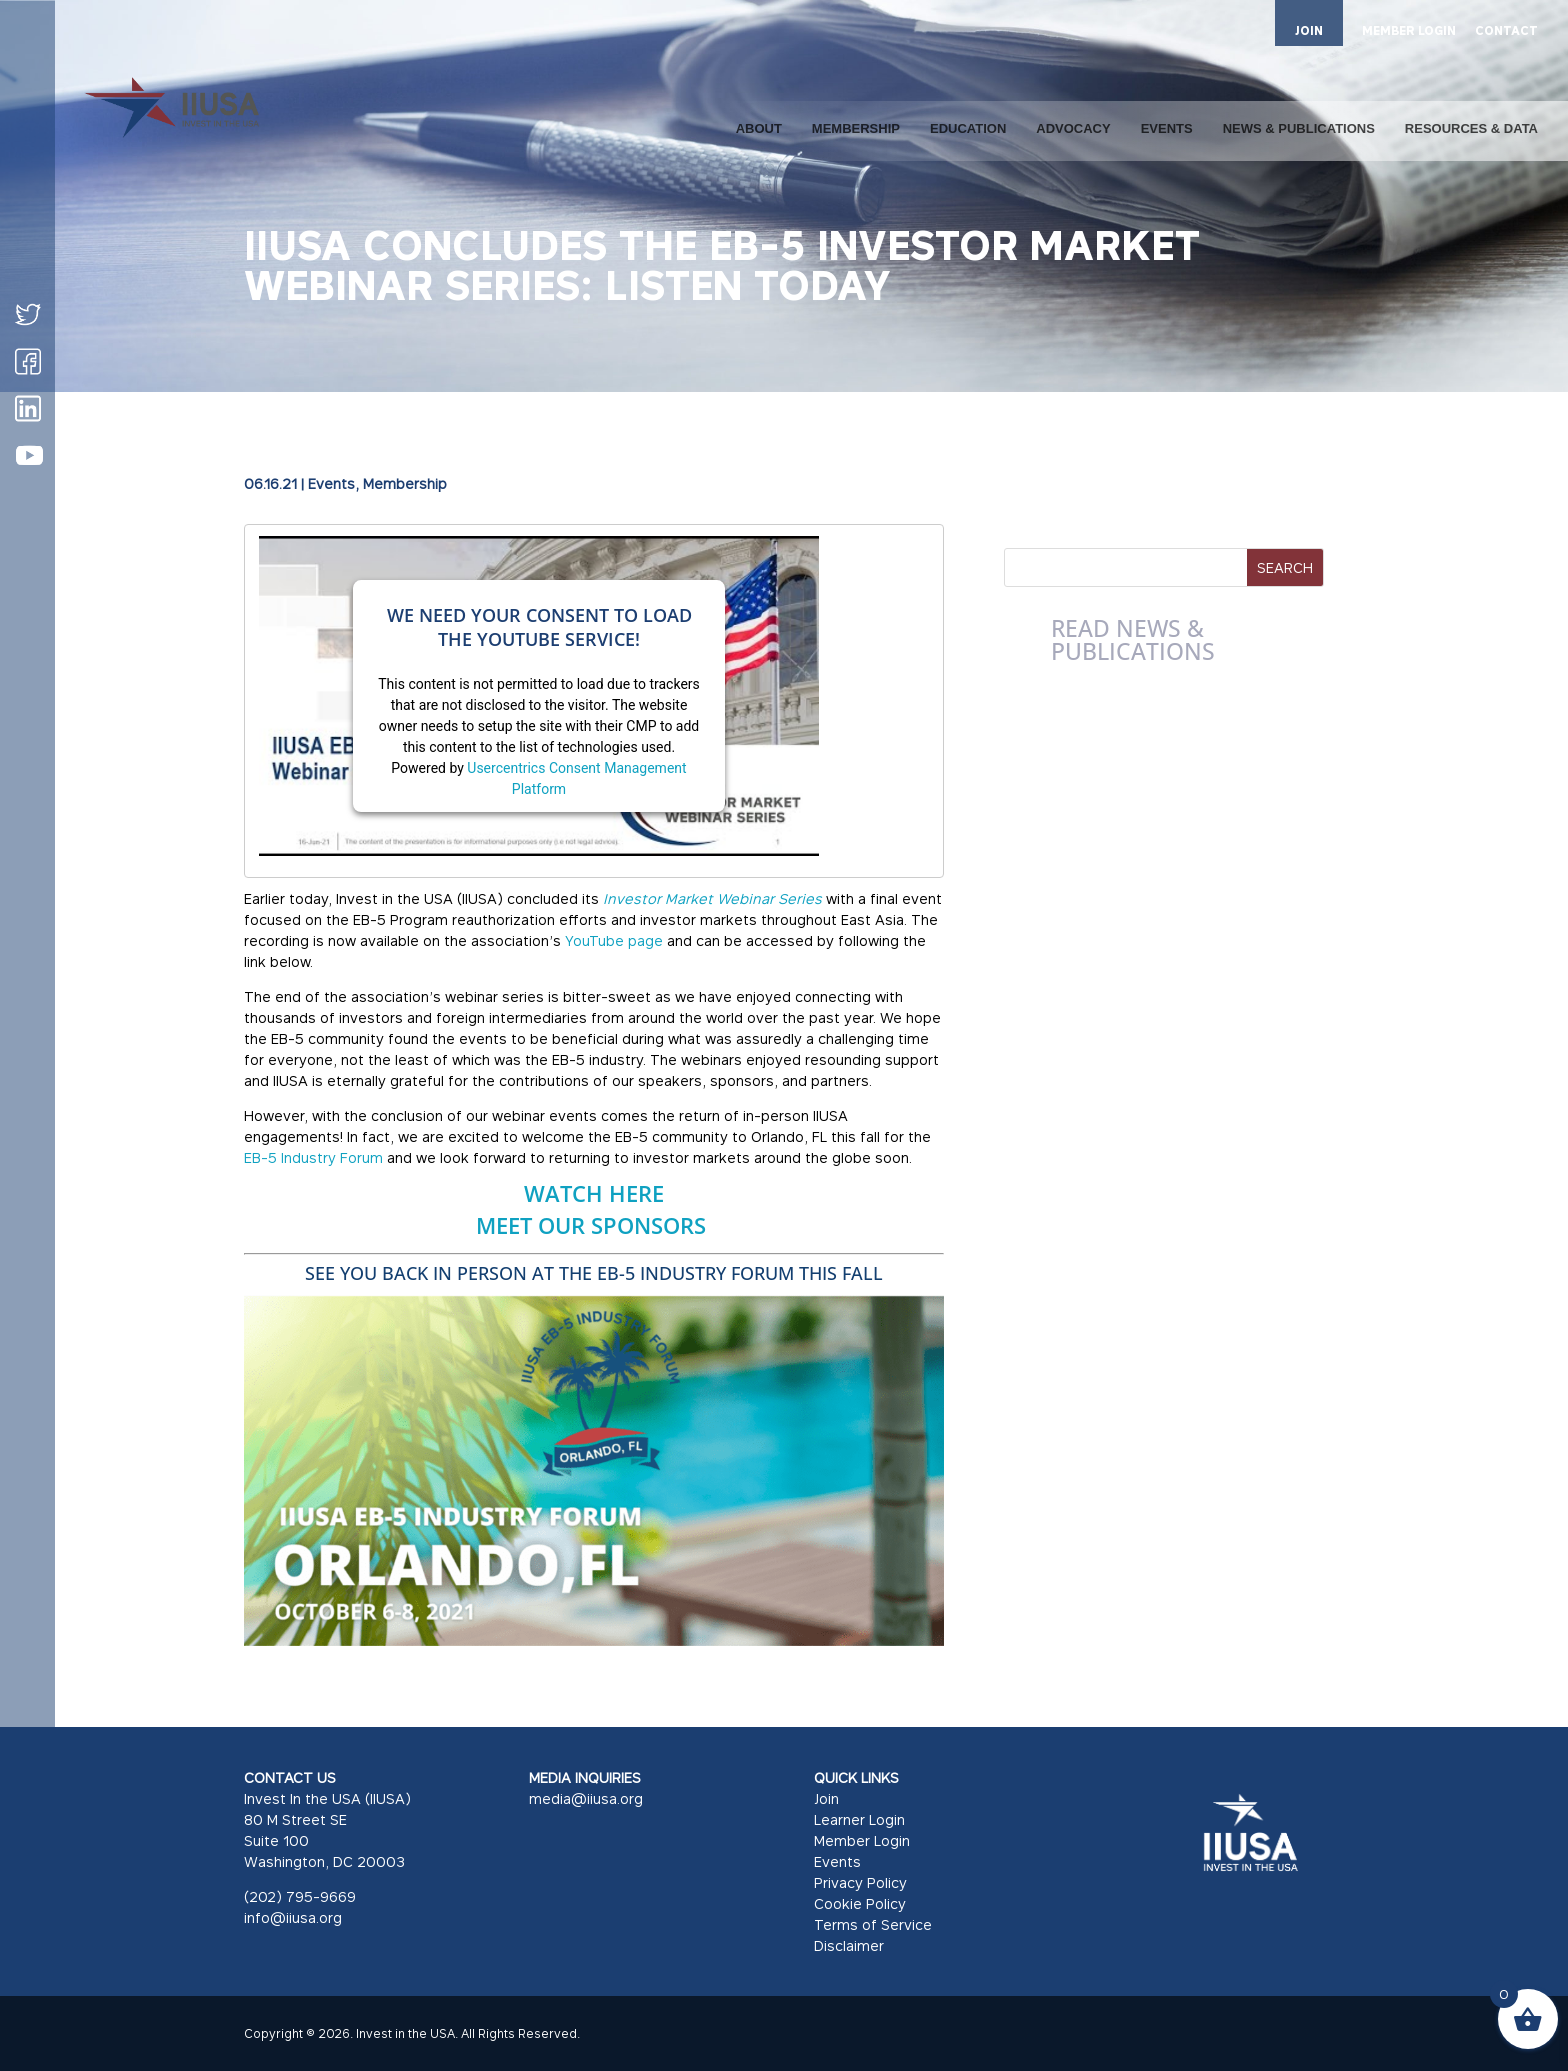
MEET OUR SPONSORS (594, 1225)
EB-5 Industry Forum (313, 1157)
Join (826, 1798)
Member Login (862, 1840)
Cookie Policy (860, 1903)
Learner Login (859, 1819)
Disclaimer (849, 1945)
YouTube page (614, 940)
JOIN (1309, 30)
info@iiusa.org (293, 1917)
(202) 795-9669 (300, 1896)
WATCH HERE (594, 1193)
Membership (405, 483)
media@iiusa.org (586, 1798)
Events (331, 483)
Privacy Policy (860, 1882)
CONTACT (1506, 31)
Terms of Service (873, 1924)
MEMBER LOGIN (1409, 31)
